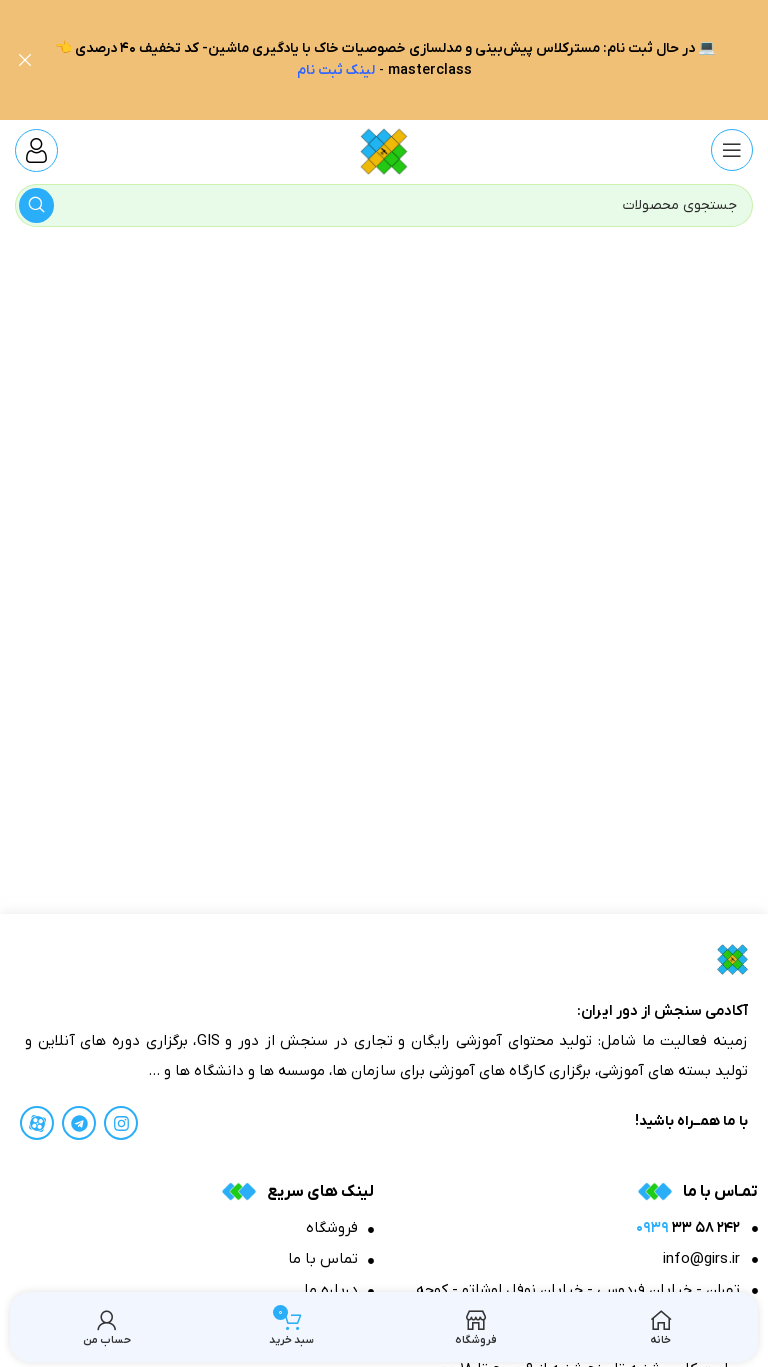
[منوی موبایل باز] (732, 149)
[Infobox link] (36, 149)
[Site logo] (383, 148)
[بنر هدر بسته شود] (25, 60)
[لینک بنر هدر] (414, 60)
